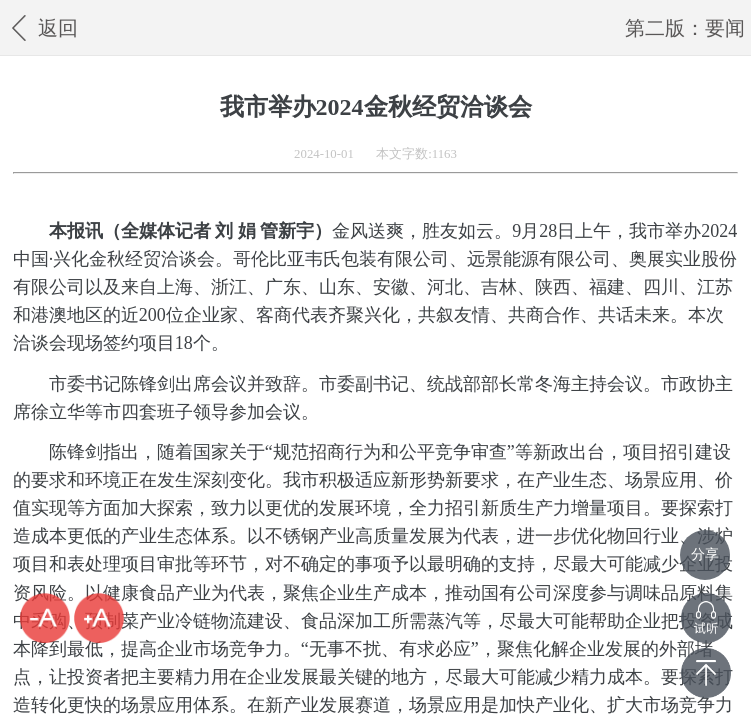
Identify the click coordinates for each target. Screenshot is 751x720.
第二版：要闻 (685, 28)
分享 (705, 554)
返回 (41, 27)
